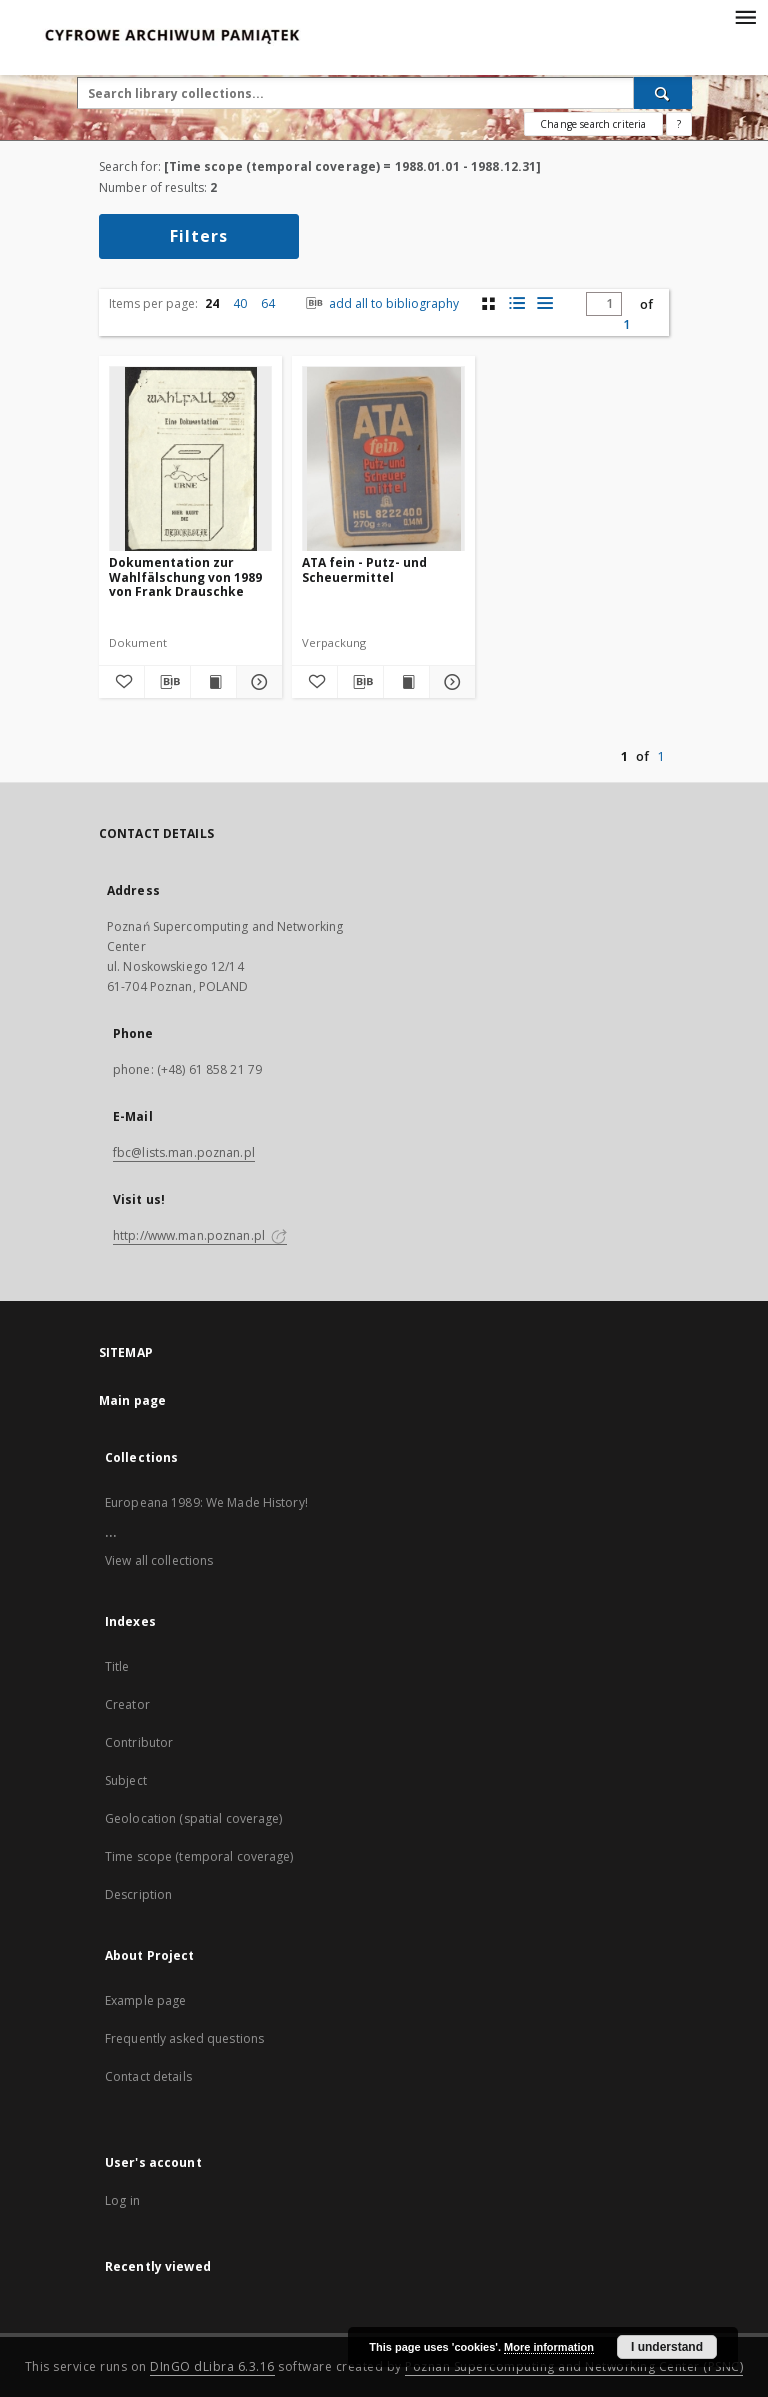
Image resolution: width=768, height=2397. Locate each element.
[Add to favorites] (121, 682)
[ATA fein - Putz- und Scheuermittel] (383, 459)
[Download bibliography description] (167, 682)
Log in (122, 2200)
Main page (132, 1400)
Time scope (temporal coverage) (199, 1856)
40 (240, 303)
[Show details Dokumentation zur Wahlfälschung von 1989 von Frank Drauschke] (256, 682)
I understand (667, 2347)
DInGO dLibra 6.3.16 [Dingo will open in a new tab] (212, 2366)
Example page (145, 2000)
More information (549, 2347)
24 (212, 303)
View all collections (159, 1560)
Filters (199, 236)
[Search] (663, 93)
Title (117, 1666)
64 (268, 303)
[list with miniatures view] (516, 303)
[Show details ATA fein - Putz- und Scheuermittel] (449, 682)
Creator (127, 1704)
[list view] (544, 303)
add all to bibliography (380, 303)
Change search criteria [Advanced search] (593, 124)
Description (138, 1894)
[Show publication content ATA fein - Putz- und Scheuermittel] (406, 682)
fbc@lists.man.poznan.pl (184, 1152)
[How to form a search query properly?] (679, 124)
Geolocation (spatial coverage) (194, 1818)
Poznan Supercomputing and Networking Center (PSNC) (574, 2366)
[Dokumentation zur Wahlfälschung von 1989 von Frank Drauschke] (190, 459)
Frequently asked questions (184, 2038)
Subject (126, 1780)
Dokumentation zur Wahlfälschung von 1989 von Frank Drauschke (185, 576)
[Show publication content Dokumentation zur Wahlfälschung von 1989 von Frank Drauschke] (213, 682)
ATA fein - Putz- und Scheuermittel (364, 569)
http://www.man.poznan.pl (200, 1235)
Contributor (139, 1742)
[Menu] (745, 16)
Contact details (148, 2076)
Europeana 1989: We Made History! (206, 1502)
